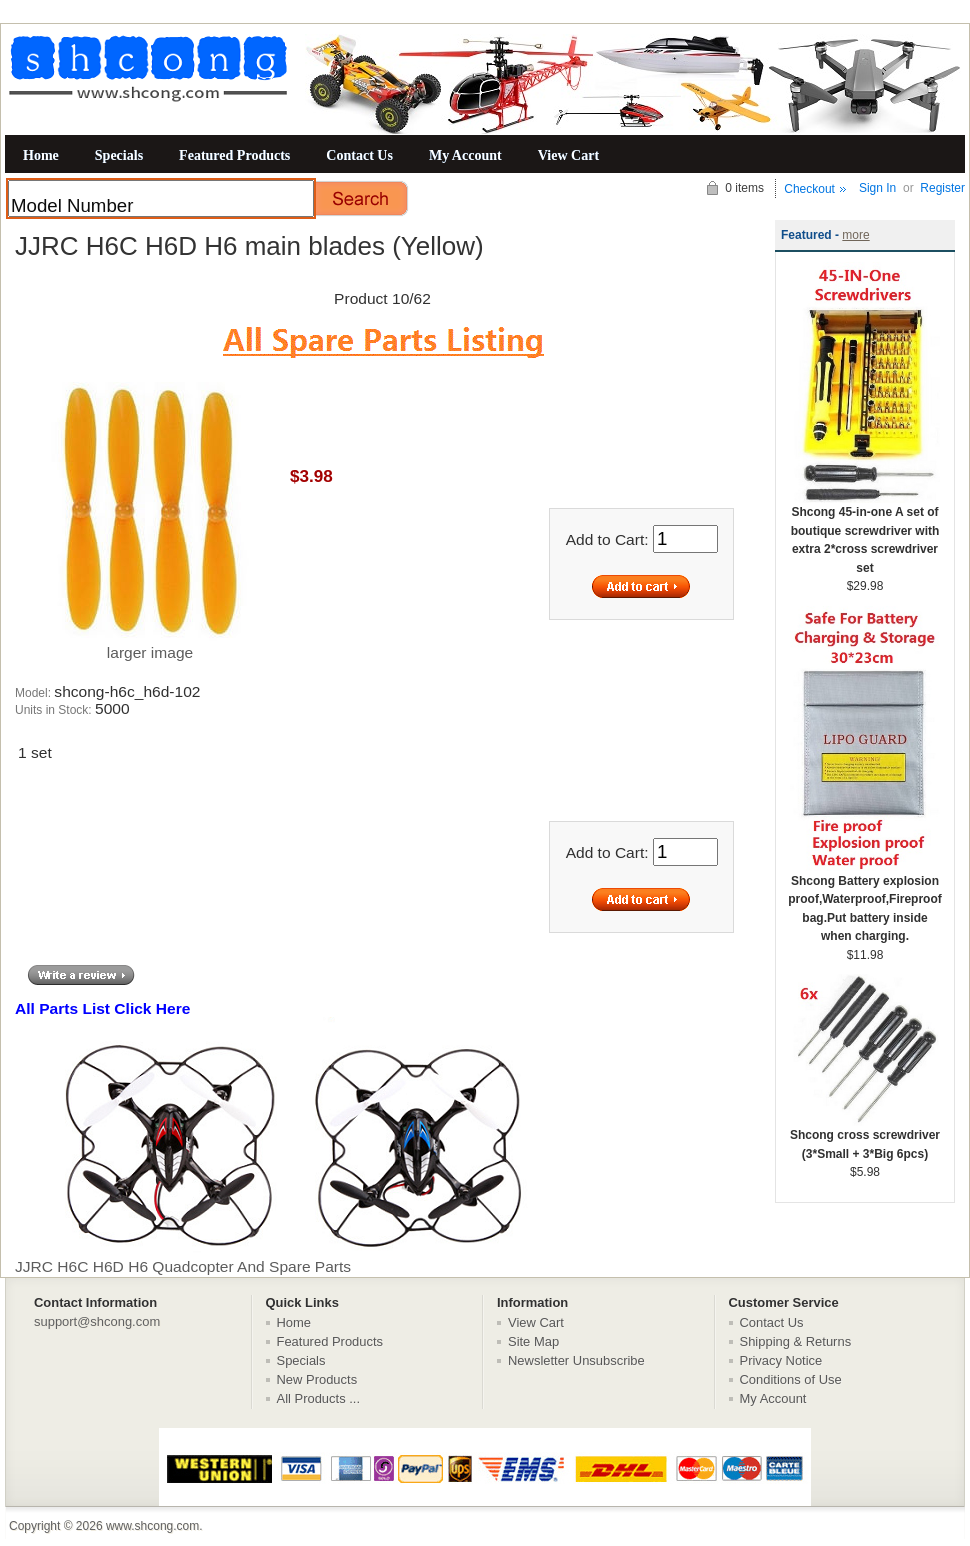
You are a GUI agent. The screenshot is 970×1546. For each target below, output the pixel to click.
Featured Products (234, 155)
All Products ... (319, 1398)
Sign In (877, 188)
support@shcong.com (97, 1321)
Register (942, 188)
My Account (465, 155)
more (855, 235)
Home (41, 155)
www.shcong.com (152, 1526)
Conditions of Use (791, 1379)
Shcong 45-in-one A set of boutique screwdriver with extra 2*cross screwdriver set (865, 533)
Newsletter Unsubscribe (576, 1360)
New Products (317, 1379)
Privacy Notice (781, 1360)
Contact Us (359, 155)
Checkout (809, 189)
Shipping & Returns (796, 1341)
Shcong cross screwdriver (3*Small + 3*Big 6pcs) (865, 1138)
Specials (119, 155)
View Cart (568, 155)
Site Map (533, 1341)
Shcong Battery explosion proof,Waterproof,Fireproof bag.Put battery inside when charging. (865, 902)
